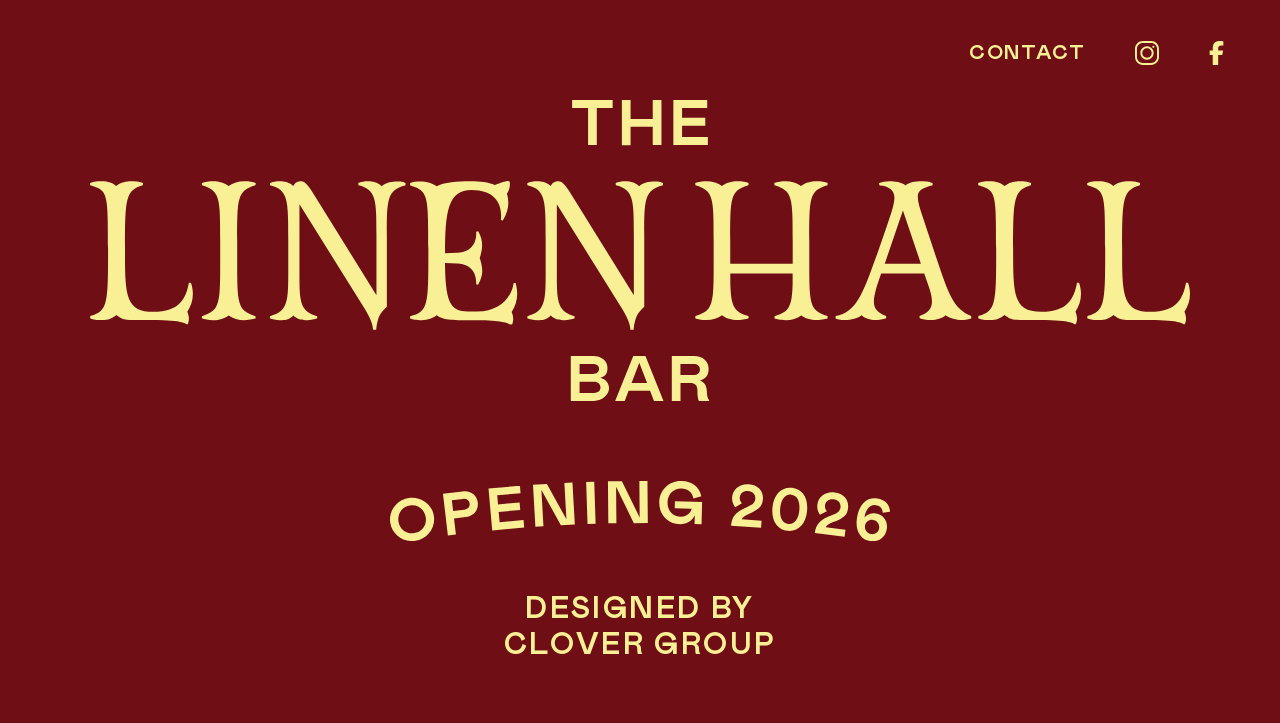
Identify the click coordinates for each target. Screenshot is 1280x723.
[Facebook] (1216, 53)
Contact (1027, 53)
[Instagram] (1147, 53)
